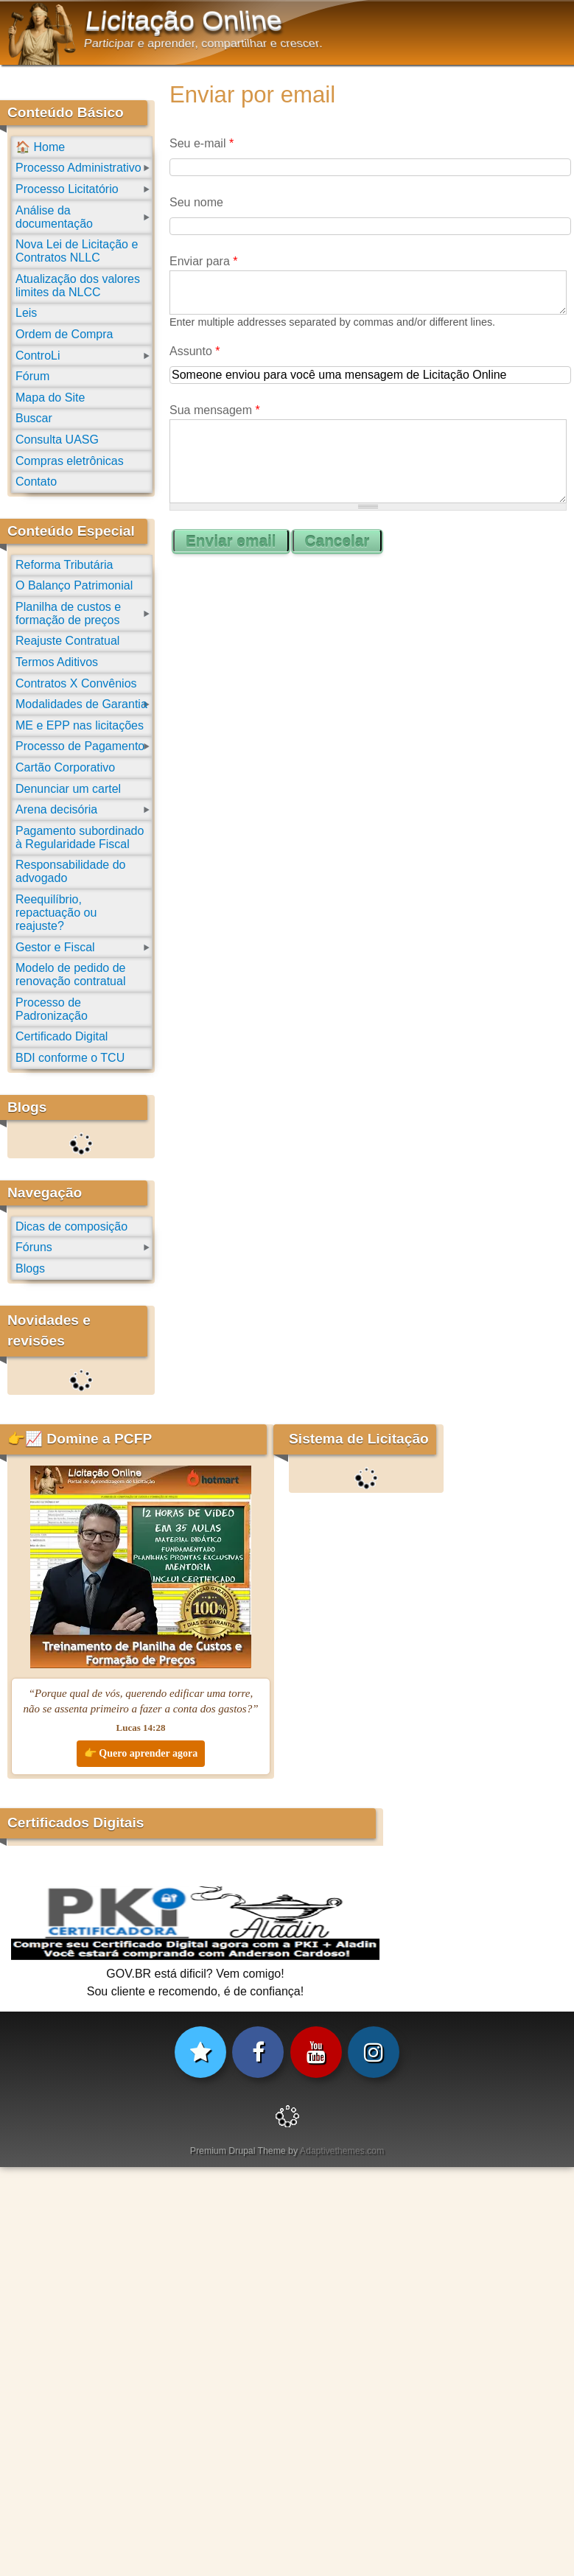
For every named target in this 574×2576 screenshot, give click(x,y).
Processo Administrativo (78, 167)
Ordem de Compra (64, 334)
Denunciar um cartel (68, 789)
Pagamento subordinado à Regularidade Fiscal (79, 837)
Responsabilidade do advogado (70, 871)
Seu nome (196, 202)
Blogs (30, 1268)
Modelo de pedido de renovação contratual (70, 974)
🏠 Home (40, 147)
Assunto (194, 351)
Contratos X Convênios (76, 683)
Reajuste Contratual (67, 640)
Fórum (32, 376)
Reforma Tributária (64, 565)
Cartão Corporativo (65, 767)
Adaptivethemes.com (342, 2151)
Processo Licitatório (67, 189)
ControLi (37, 355)
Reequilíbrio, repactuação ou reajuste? (56, 912)
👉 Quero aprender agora (140, 1753)
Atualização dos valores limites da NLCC (77, 285)
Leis (26, 313)
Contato (36, 481)
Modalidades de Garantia (81, 704)
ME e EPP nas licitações (79, 725)
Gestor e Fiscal (55, 947)
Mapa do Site (50, 397)
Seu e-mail (201, 143)
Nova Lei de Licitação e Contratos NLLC (76, 251)
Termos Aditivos (56, 662)
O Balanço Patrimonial (74, 585)
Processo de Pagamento (79, 746)
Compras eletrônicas (69, 461)
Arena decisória (56, 809)
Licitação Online (184, 21)
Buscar (33, 418)
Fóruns (33, 1247)
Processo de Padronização (51, 1009)
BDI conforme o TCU (70, 1057)
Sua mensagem (214, 410)
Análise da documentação (54, 217)
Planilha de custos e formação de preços (68, 613)
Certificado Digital (61, 1036)
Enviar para (203, 261)
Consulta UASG (57, 439)
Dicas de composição (71, 1226)
